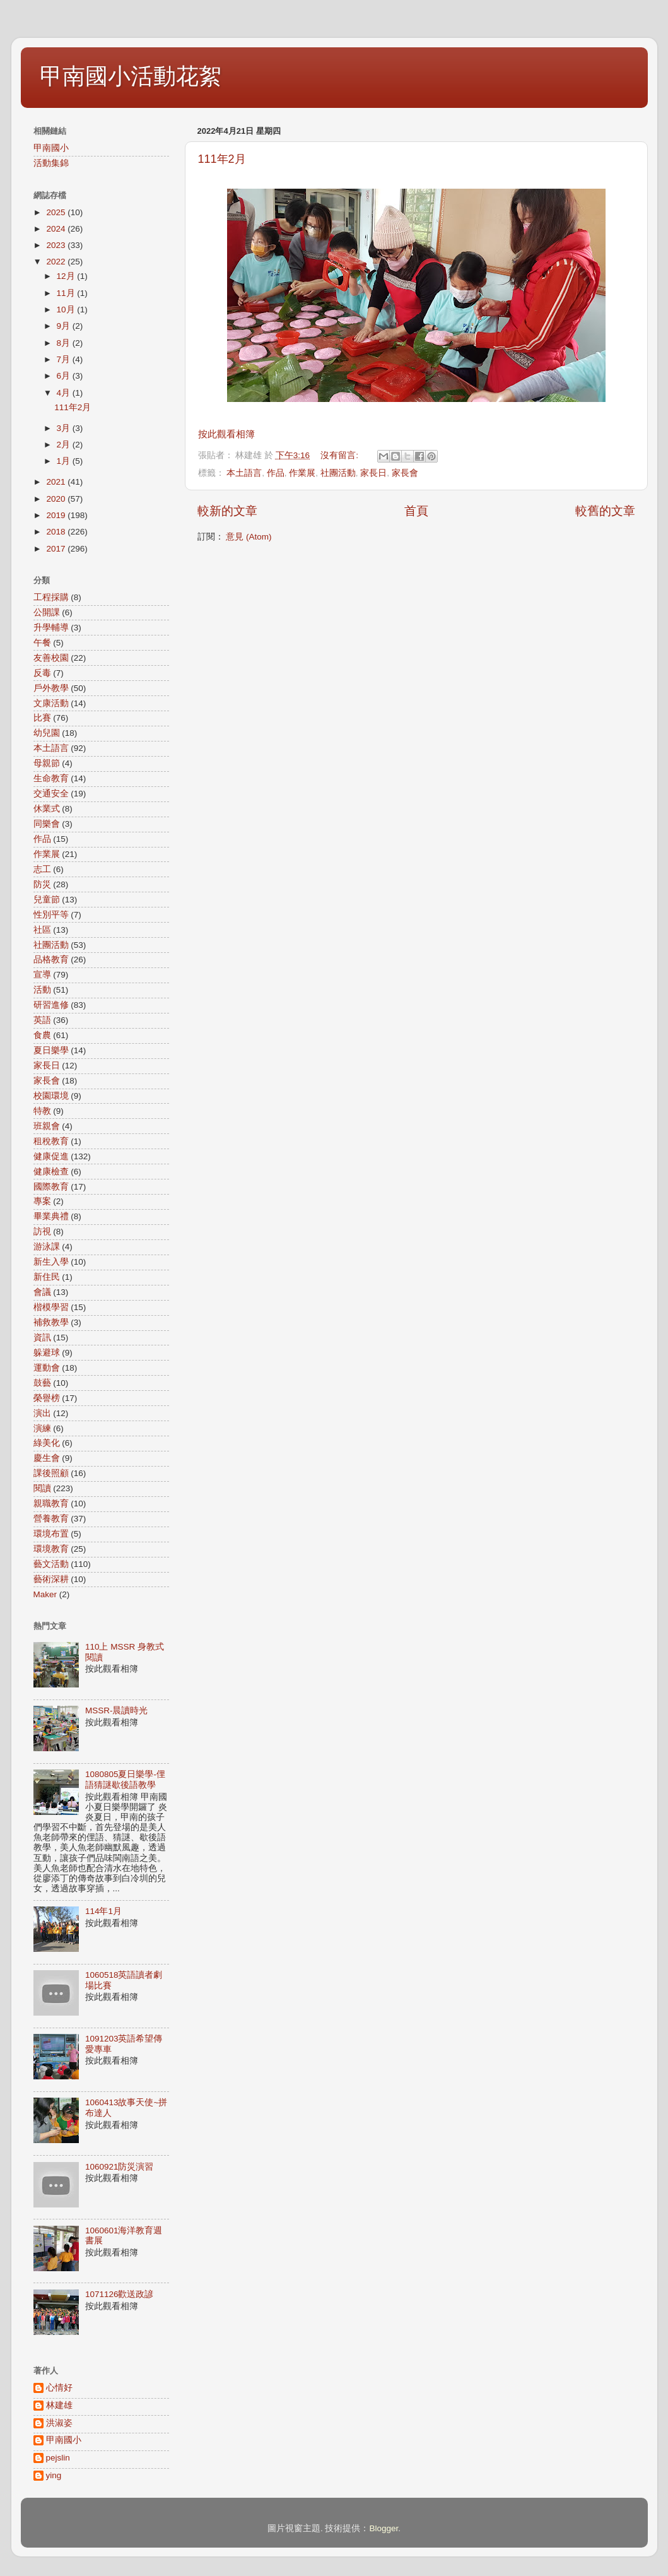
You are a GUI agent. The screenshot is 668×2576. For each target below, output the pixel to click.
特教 (42, 1111)
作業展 (302, 473)
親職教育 (51, 1503)
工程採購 (51, 597)
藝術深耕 (51, 1579)
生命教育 (51, 778)
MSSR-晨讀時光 (116, 1710)
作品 (275, 473)
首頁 (416, 510)
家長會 (405, 473)
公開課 (46, 612)
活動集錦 (51, 163)
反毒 (42, 673)
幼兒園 (46, 733)
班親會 (46, 1126)
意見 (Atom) (248, 536)
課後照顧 (51, 1473)
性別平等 (51, 914)
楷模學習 (51, 1307)
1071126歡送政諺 (119, 2294)
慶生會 (46, 1458)
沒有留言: (340, 455)
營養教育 (51, 1518)
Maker (45, 1594)
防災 (42, 884)
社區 (42, 930)
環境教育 (51, 1549)
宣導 (42, 974)
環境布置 (51, 1534)
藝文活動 (51, 1564)
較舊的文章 (605, 510)
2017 (56, 548)
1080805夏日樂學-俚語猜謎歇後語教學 (125, 1779)
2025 (56, 212)
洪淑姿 (59, 2423)
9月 (65, 326)
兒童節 (46, 899)
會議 (42, 1292)
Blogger (383, 2528)
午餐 (42, 642)
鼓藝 (42, 1383)
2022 (56, 261)
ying (54, 2475)
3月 (65, 428)
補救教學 (51, 1322)
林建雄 (59, 2405)
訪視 (42, 1231)
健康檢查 (51, 1171)
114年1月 (103, 1911)
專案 (42, 1201)
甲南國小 (51, 148)
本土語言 (244, 473)
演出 (42, 1413)
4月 (65, 393)
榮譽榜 (46, 1398)
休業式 (46, 808)
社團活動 (338, 473)
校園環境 (51, 1096)
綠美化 (46, 1443)
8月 (65, 343)
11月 (67, 293)
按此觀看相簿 (226, 434)
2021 (56, 482)
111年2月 (222, 159)
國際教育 (51, 1186)
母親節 (46, 763)
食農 (42, 1035)
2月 (65, 444)
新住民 (46, 1277)
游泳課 (46, 1246)
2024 (56, 228)
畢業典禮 (51, 1216)
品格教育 (51, 959)
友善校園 (51, 658)
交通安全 (51, 793)
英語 (42, 1020)
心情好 (59, 2387)
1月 (65, 461)
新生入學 (51, 1262)
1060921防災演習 (119, 2166)
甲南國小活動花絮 (130, 76)
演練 (42, 1428)
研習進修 (51, 1005)
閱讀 (42, 1488)
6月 (65, 376)
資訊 (42, 1337)
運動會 (46, 1368)
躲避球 (46, 1352)
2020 (56, 499)
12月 (67, 276)
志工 (42, 869)
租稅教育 (51, 1141)
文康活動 (51, 703)
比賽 (42, 718)
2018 (56, 531)
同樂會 (46, 824)
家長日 (373, 473)
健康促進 (51, 1156)
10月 (67, 309)
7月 (65, 359)
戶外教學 (51, 688)
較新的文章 (227, 510)
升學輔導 (51, 627)
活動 (42, 990)
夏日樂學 (51, 1050)
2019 (56, 515)
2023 (56, 245)
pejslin (58, 2457)
